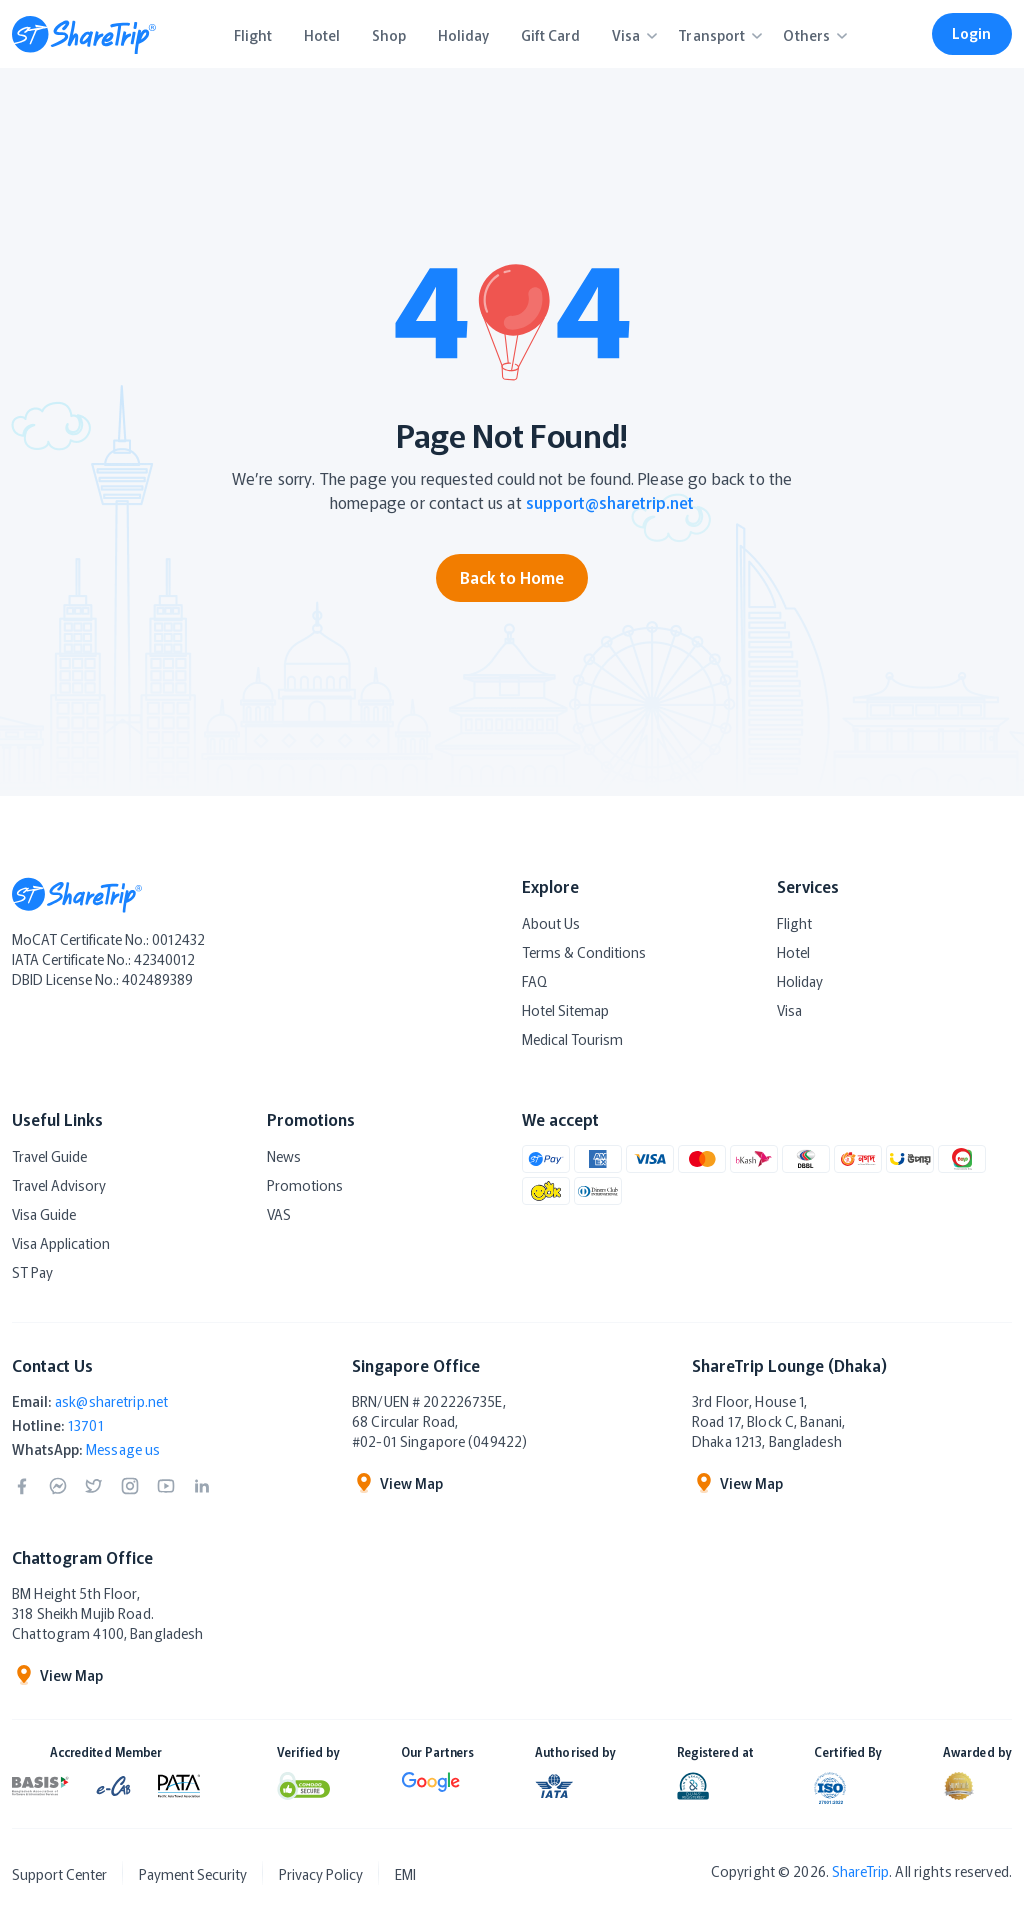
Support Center (59, 1874)
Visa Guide (44, 1214)
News (284, 1156)
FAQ (534, 981)
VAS (279, 1214)
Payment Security (193, 1874)
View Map (397, 1483)
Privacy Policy (321, 1874)
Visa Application (61, 1243)
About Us (551, 923)
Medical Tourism (572, 1039)
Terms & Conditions (584, 952)
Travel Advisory (59, 1185)
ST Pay (32, 1272)
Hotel (793, 952)
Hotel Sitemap (565, 1010)
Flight (794, 923)
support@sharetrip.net (610, 502)
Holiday (800, 981)
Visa (789, 1010)
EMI (405, 1874)
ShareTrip (860, 1871)
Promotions (305, 1185)
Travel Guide (49, 1156)
